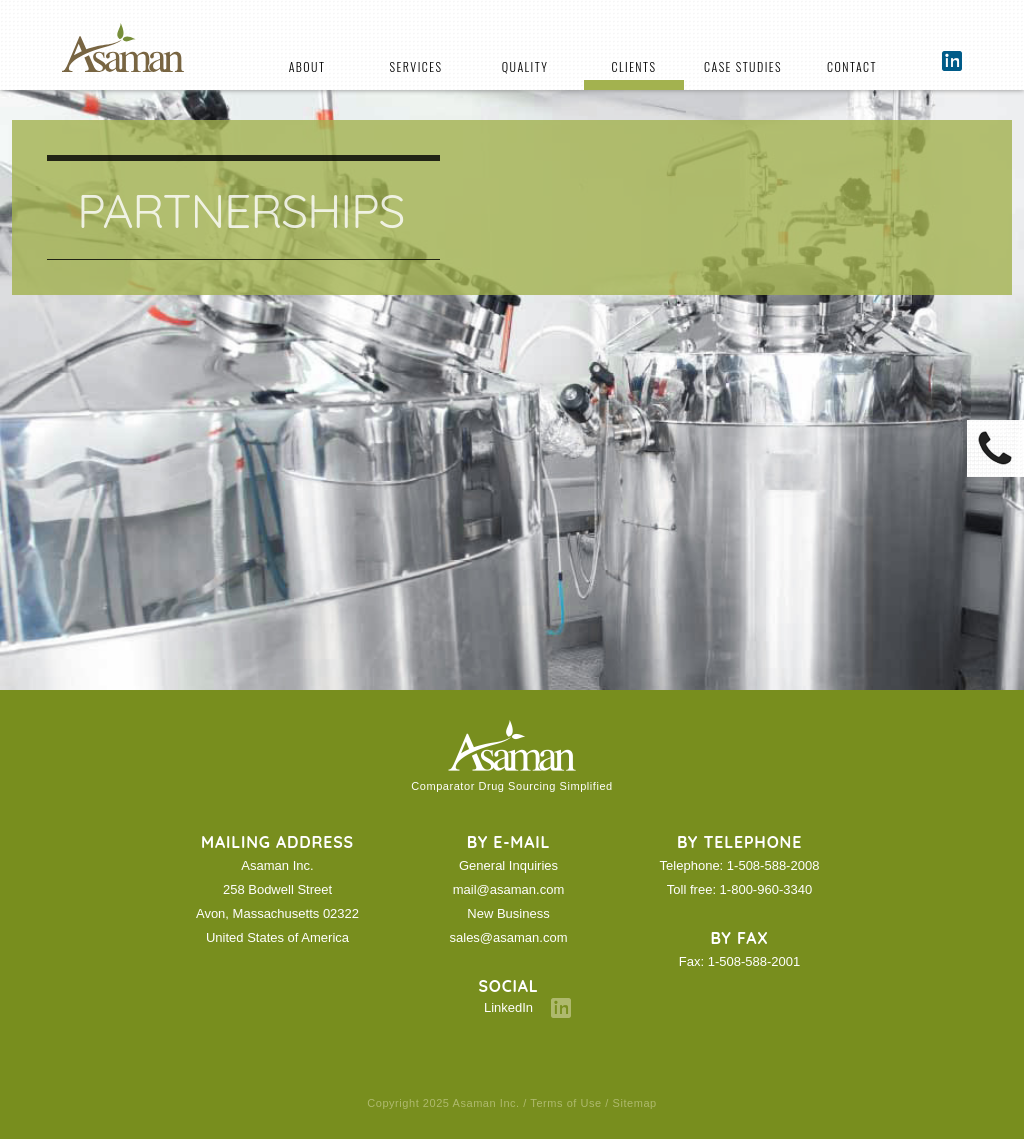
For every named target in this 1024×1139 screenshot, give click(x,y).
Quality (525, 66)
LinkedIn (508, 1007)
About (307, 66)
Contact (852, 66)
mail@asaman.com (508, 889)
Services (416, 66)
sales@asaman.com (509, 937)
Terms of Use (565, 1103)
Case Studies (743, 66)
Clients (634, 66)
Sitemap (635, 1103)
